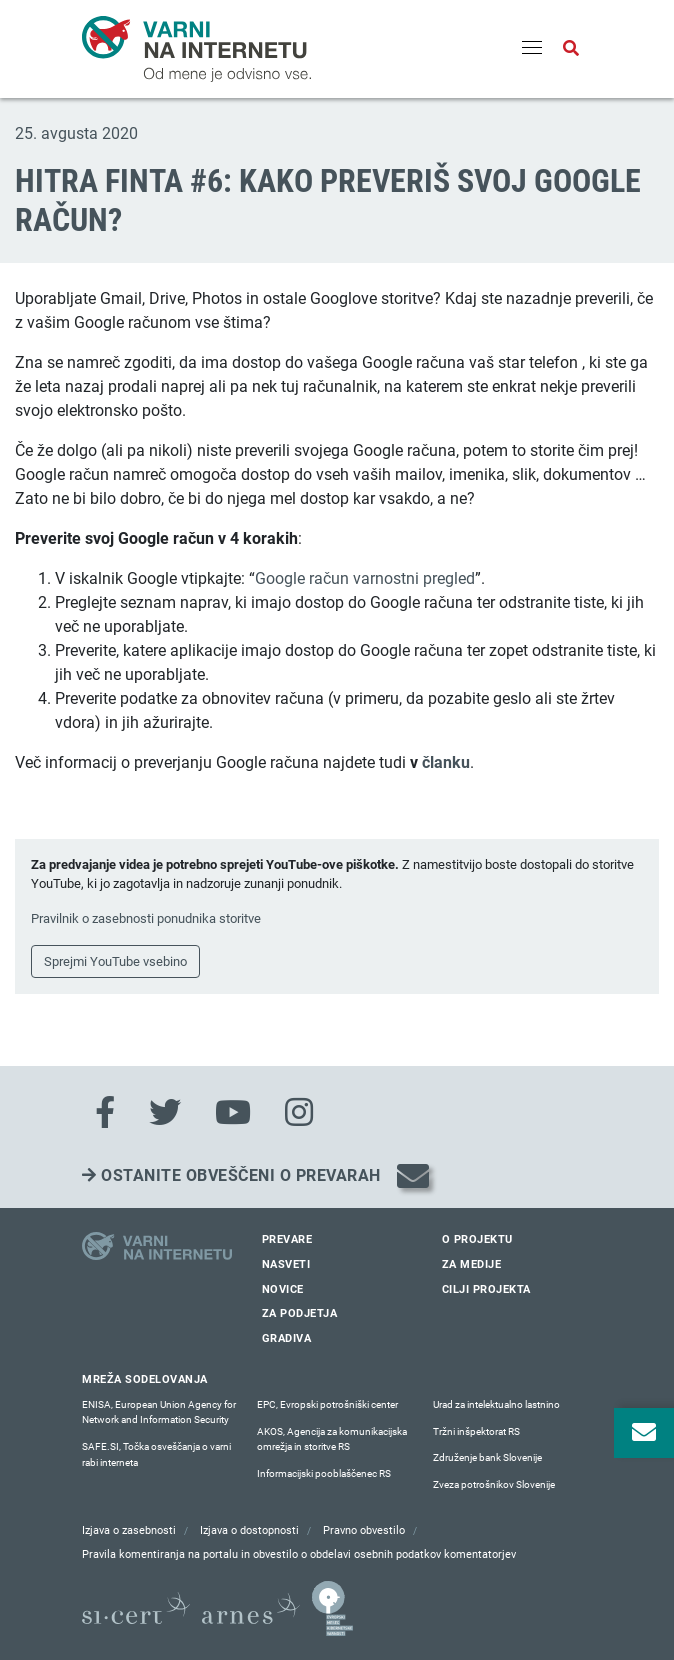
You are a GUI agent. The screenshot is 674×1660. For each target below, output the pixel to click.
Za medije (472, 1264)
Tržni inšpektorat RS (476, 1431)
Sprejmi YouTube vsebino (115, 961)
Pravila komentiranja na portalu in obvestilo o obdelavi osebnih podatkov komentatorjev (299, 1554)
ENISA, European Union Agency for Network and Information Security (159, 1412)
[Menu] (532, 49)
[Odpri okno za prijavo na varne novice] (644, 1433)
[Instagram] (299, 1113)
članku (446, 762)
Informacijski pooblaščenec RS (324, 1473)
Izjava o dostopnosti (249, 1530)
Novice (283, 1289)
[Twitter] (165, 1113)
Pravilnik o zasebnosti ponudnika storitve (146, 918)
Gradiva (287, 1338)
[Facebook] (105, 1113)
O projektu (477, 1239)
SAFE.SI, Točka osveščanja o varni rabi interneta (156, 1454)
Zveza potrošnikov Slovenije (494, 1484)
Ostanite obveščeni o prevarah (231, 1175)
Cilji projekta (486, 1289)
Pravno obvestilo (364, 1530)
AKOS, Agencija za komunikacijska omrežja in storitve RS (332, 1439)
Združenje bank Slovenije (487, 1457)
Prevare (287, 1239)
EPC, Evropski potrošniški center (327, 1404)
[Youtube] (233, 1113)
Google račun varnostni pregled (365, 578)
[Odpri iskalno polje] (571, 49)
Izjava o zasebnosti (129, 1530)
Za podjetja (300, 1313)
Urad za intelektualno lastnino (496, 1404)
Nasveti (286, 1264)
